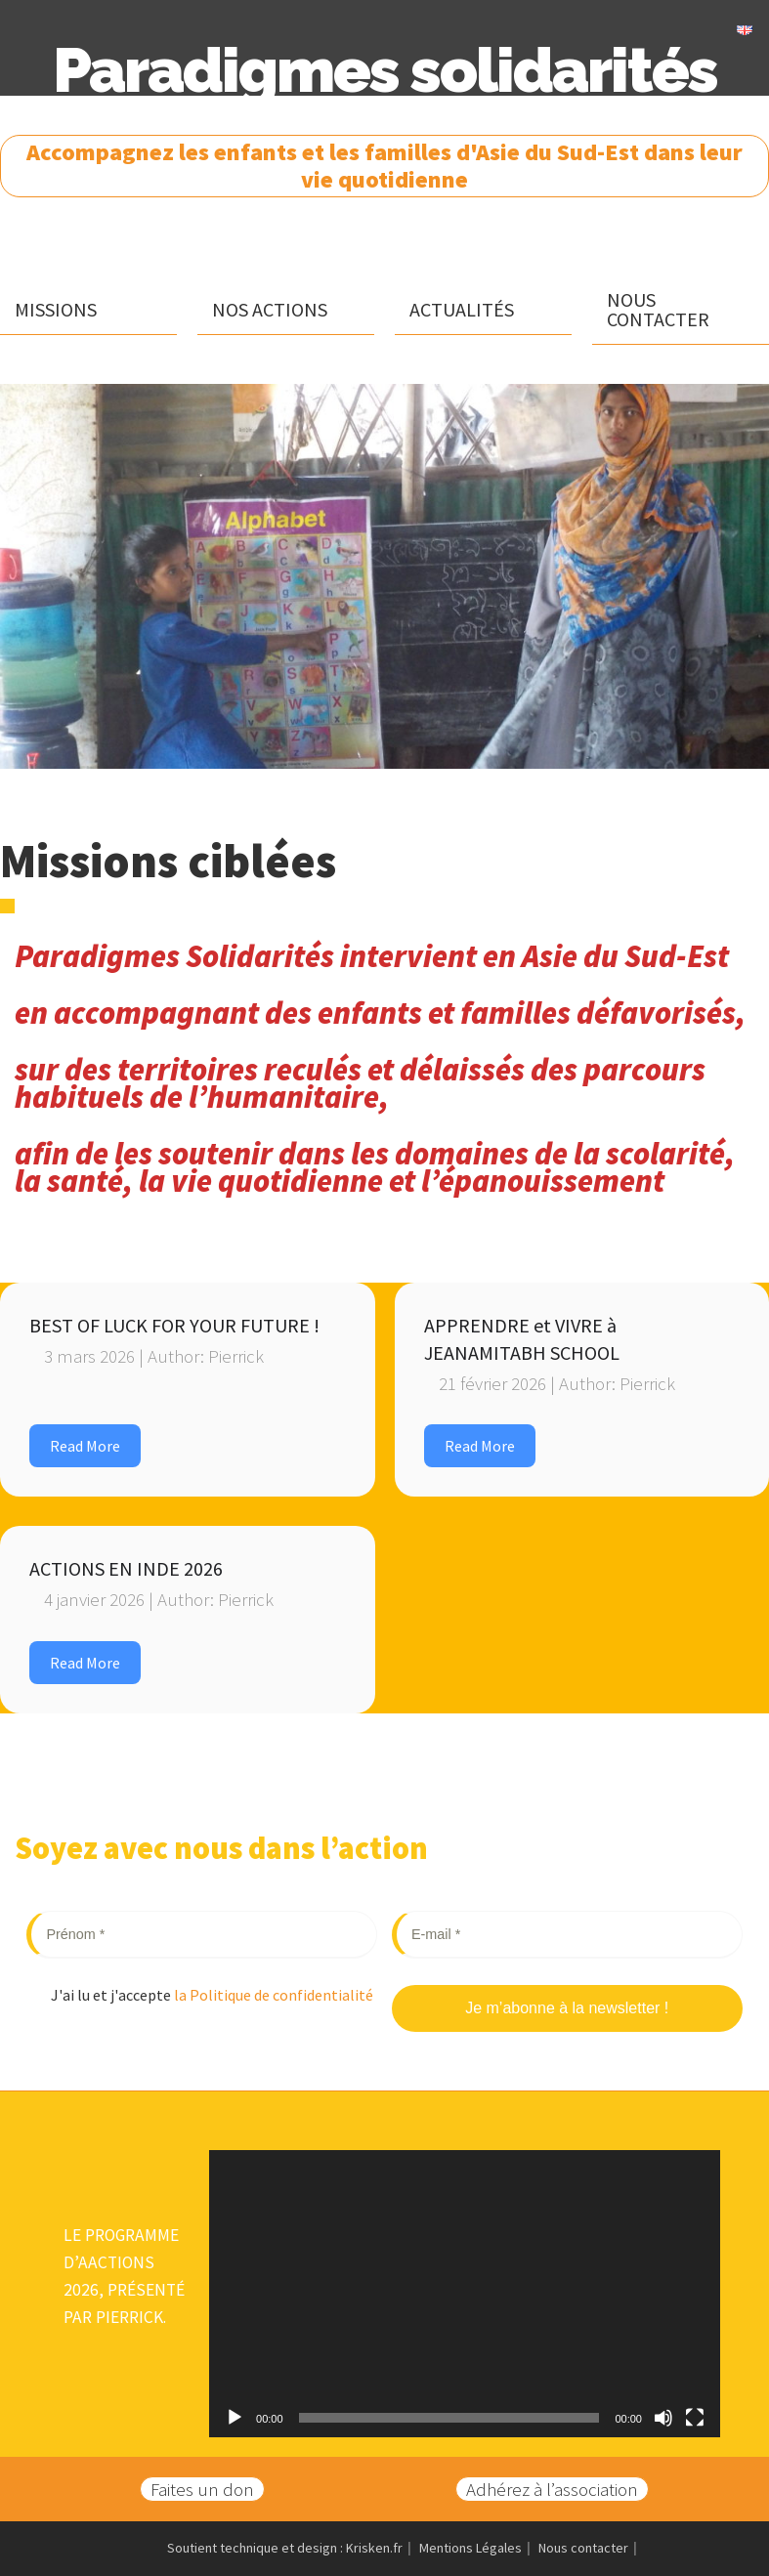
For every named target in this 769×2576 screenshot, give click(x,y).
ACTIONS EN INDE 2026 (126, 1568)
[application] (464, 2293)
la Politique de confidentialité (272, 1995)
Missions (56, 309)
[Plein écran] (695, 2418)
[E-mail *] (567, 1935)
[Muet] (663, 2418)
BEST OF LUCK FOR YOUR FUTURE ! (174, 1325)
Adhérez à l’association (552, 2489)
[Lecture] (234, 2418)
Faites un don (202, 2489)
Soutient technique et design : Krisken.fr (285, 2547)
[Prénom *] (201, 1935)
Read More (85, 1446)
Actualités (461, 309)
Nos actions (269, 309)
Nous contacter (658, 309)
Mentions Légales (470, 2547)
